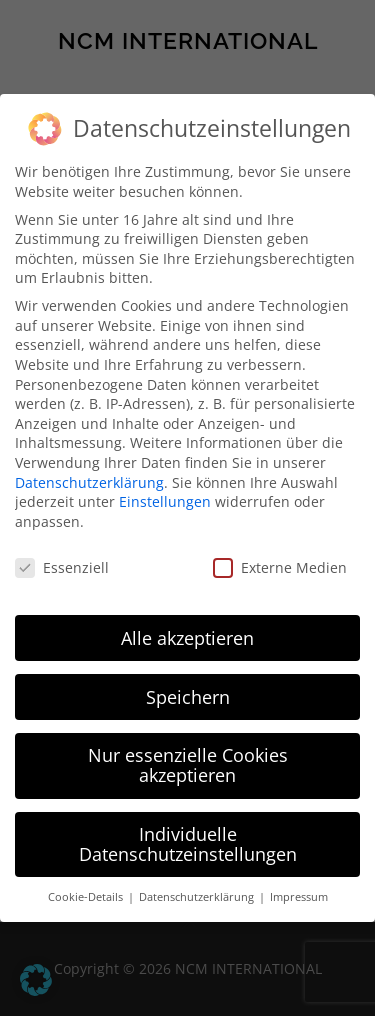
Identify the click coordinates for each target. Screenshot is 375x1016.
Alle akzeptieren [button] (187, 638)
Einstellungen (165, 501)
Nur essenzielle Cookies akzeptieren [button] (188, 765)
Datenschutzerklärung (89, 482)
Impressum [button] (299, 897)
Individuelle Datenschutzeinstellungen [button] (188, 844)
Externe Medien (280, 567)
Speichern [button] (188, 697)
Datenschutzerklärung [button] (198, 897)
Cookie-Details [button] (87, 897)
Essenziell (62, 567)
